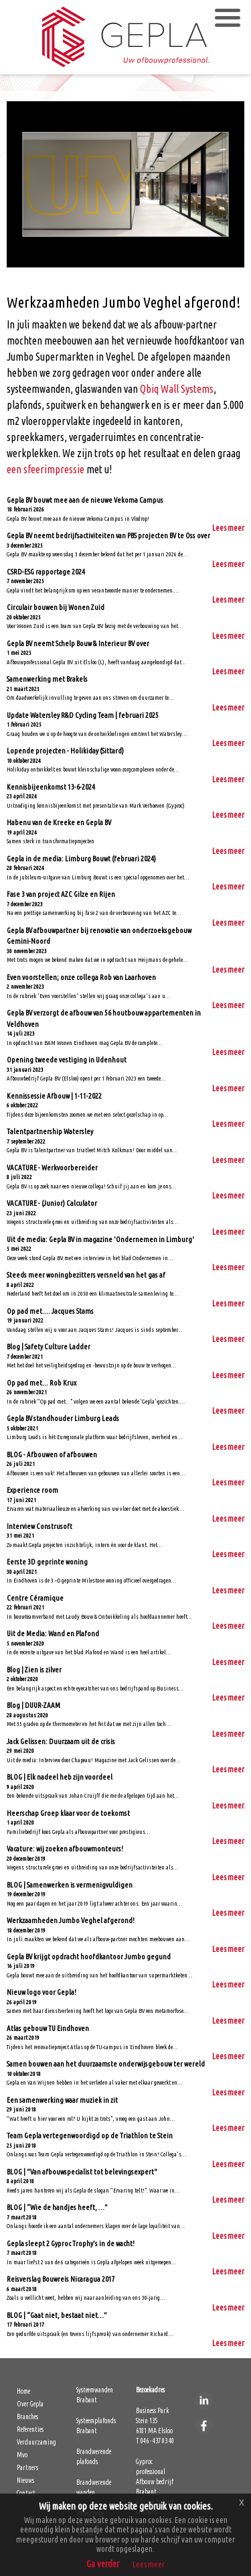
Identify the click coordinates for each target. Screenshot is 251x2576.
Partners (27, 2467)
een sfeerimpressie (45, 469)
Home (23, 2391)
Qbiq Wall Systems (177, 389)
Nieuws (25, 2480)
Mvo (22, 2455)
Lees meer (228, 528)
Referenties (30, 2429)
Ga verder (102, 2564)
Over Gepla (30, 2404)
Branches (27, 2416)
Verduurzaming (36, 2442)
